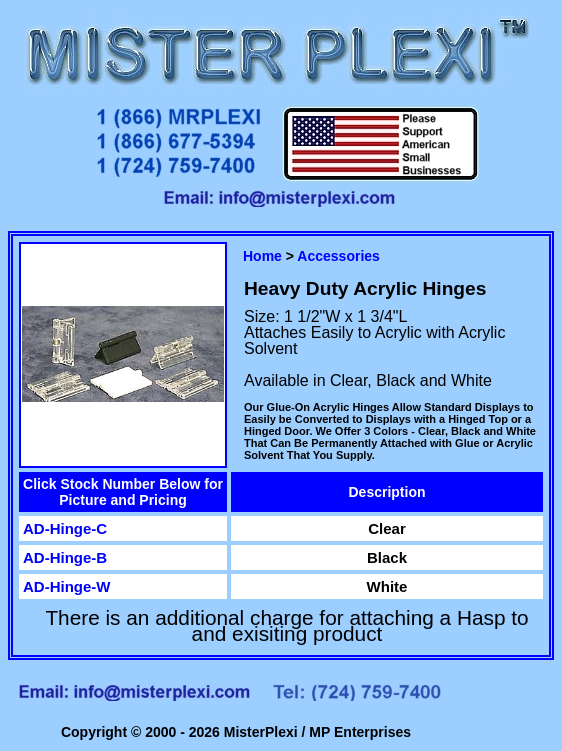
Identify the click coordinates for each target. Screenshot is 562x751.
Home (262, 256)
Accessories (338, 256)
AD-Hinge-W (66, 586)
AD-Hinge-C (65, 528)
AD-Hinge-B (65, 557)
